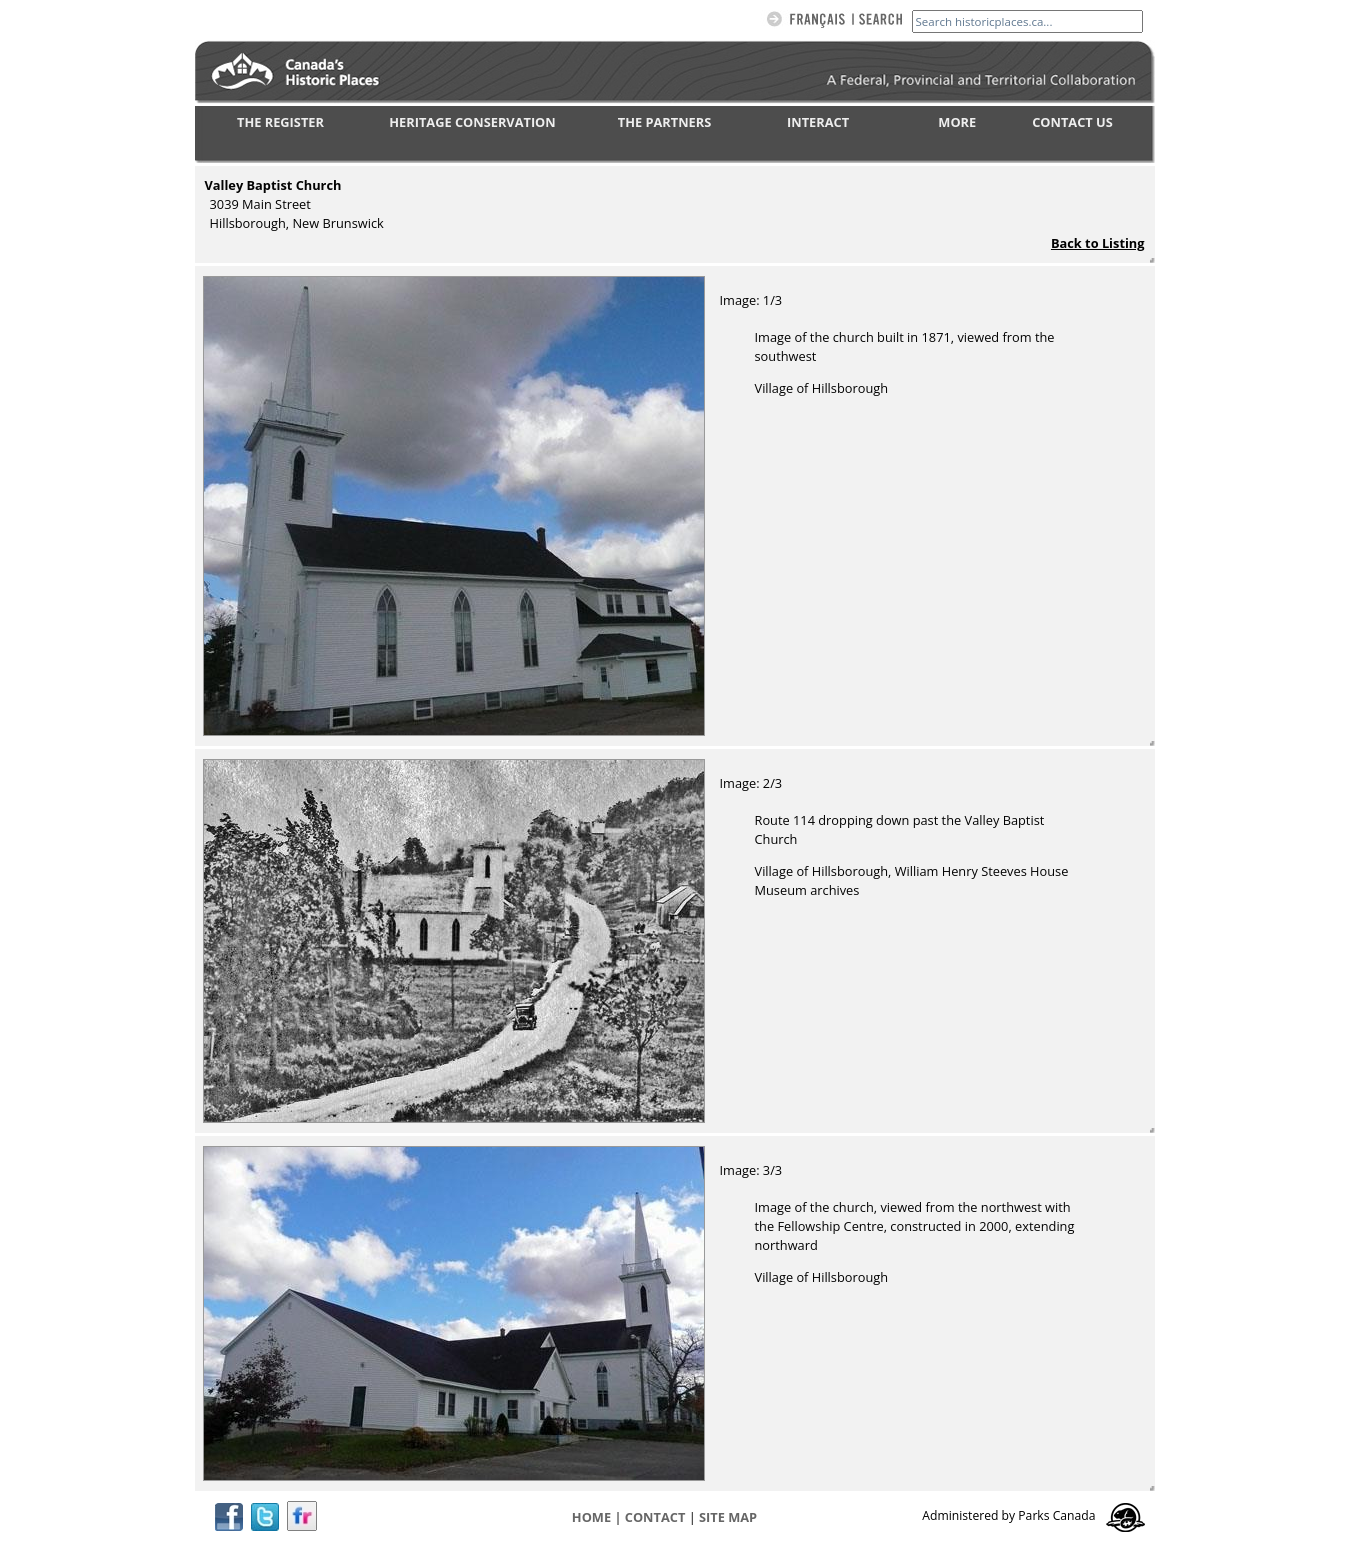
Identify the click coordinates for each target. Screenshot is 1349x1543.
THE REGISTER (280, 122)
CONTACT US (1072, 122)
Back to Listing (1098, 243)
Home (591, 1517)
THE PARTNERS (664, 122)
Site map (728, 1517)
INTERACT (818, 122)
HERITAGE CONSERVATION (472, 122)
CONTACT (655, 1517)
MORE (957, 122)
